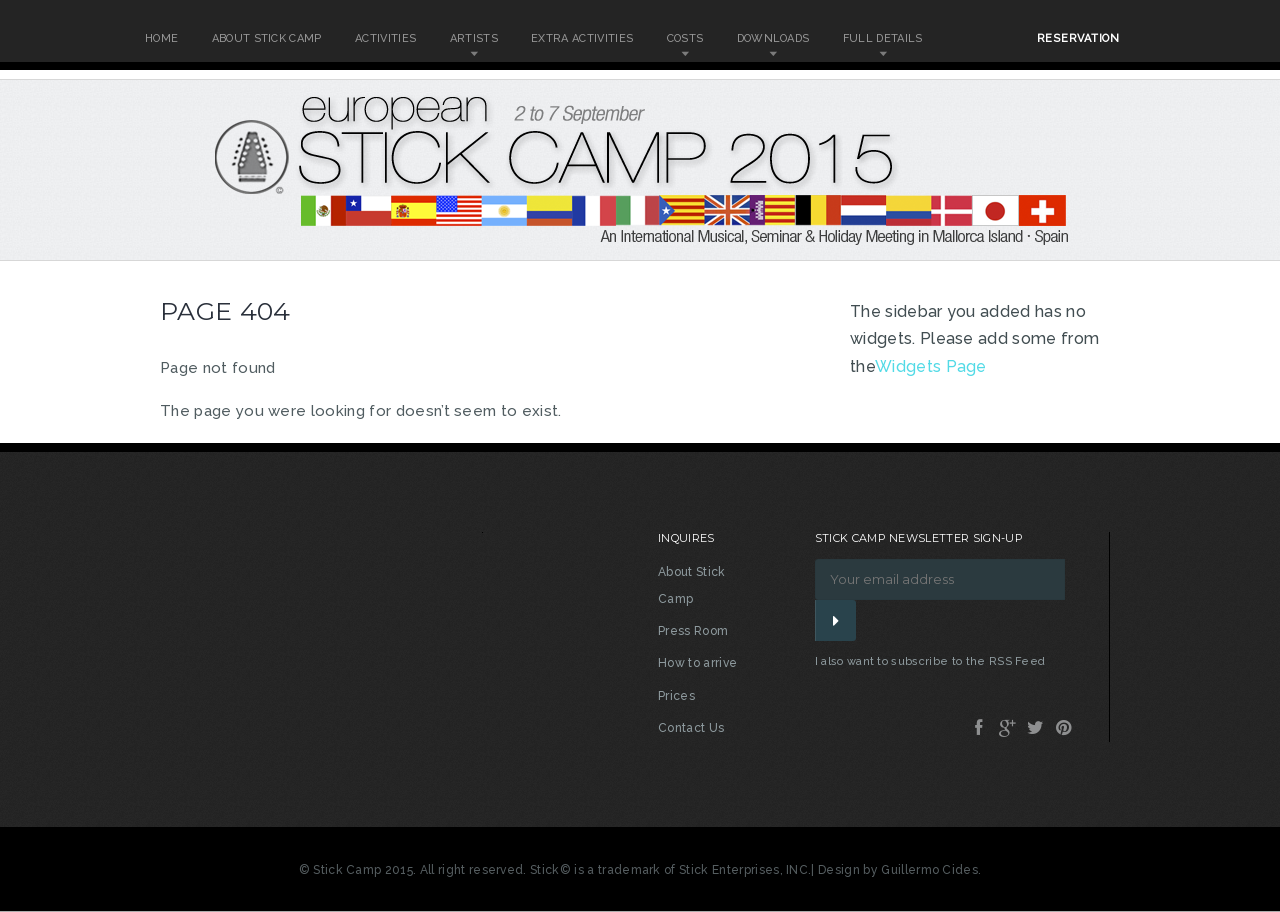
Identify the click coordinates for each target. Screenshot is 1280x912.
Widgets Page (931, 366)
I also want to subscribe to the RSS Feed (930, 661)
